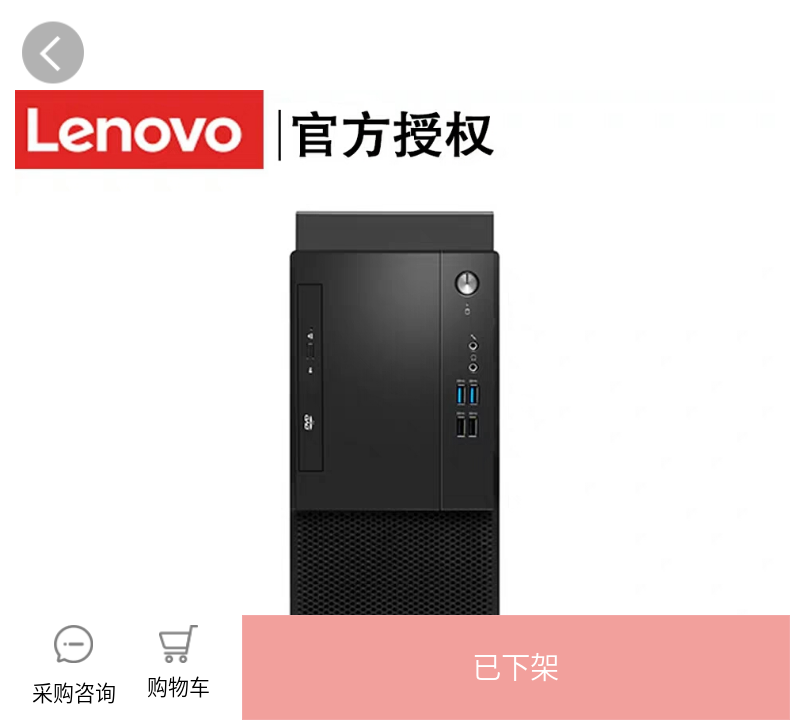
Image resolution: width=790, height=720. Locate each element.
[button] (516, 667)
